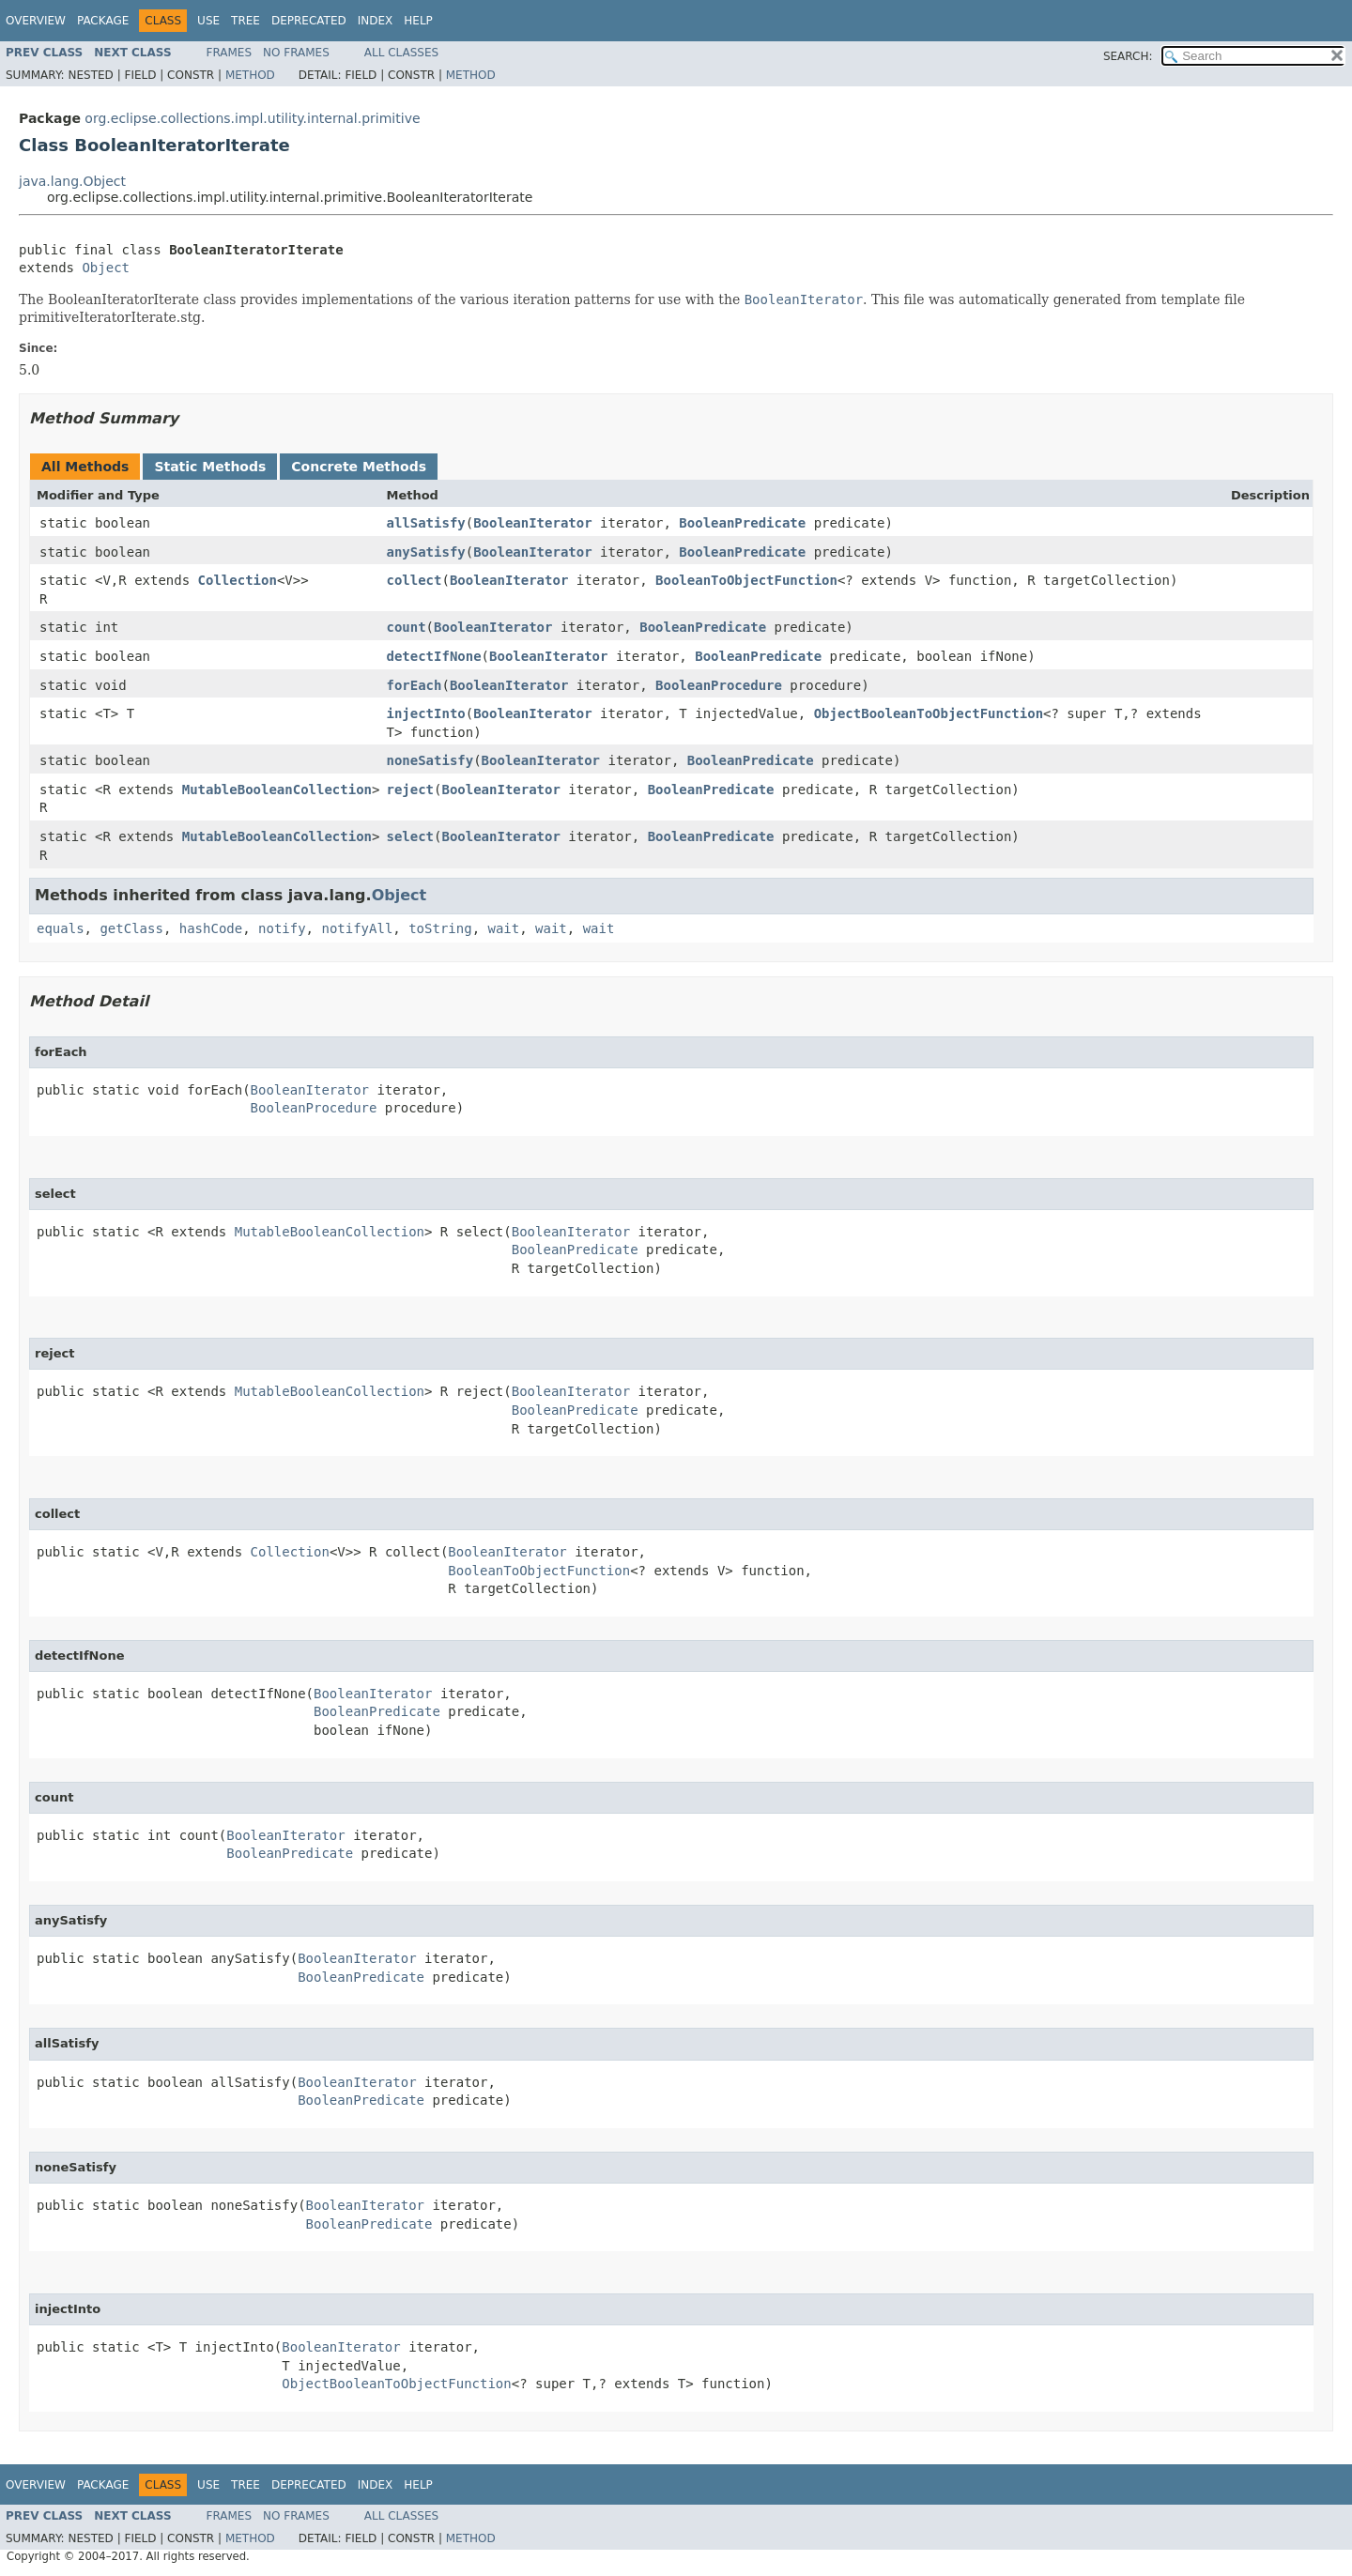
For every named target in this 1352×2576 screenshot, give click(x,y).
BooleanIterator (532, 522)
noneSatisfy (429, 760)
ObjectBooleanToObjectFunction (928, 713)
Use (208, 20)
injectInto (425, 713)
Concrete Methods (358, 466)
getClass (131, 928)
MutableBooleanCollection (277, 789)
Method (250, 75)
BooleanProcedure (718, 685)
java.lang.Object (72, 181)
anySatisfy (425, 552)
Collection (237, 580)
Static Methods (210, 466)
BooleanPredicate (742, 522)
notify (282, 928)
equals (60, 928)
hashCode (210, 928)
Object (106, 267)
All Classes (401, 52)
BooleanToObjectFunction (746, 580)
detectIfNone (433, 656)
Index (375, 20)
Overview (36, 20)
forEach (413, 685)
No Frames (296, 52)
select (410, 836)
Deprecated (308, 20)
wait (503, 928)
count (405, 627)
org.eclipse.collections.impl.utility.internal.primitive (252, 118)
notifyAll (356, 928)
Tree (245, 20)
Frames (230, 52)
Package (103, 20)
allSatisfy (425, 522)
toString (439, 928)
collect (413, 580)
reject (410, 789)
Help (418, 20)
